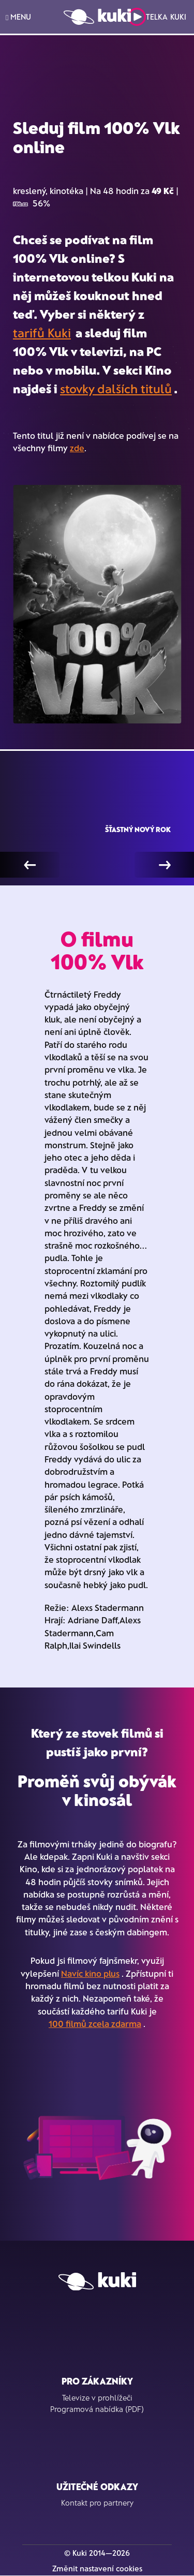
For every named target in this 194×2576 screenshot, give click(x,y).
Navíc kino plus (90, 1973)
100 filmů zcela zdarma (95, 2023)
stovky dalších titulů (116, 388)
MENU (18, 17)
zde (77, 447)
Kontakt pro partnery (97, 2502)
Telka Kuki (157, 17)
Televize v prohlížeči (97, 2397)
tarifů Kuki (42, 332)
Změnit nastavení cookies (97, 2568)
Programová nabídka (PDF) (97, 2409)
